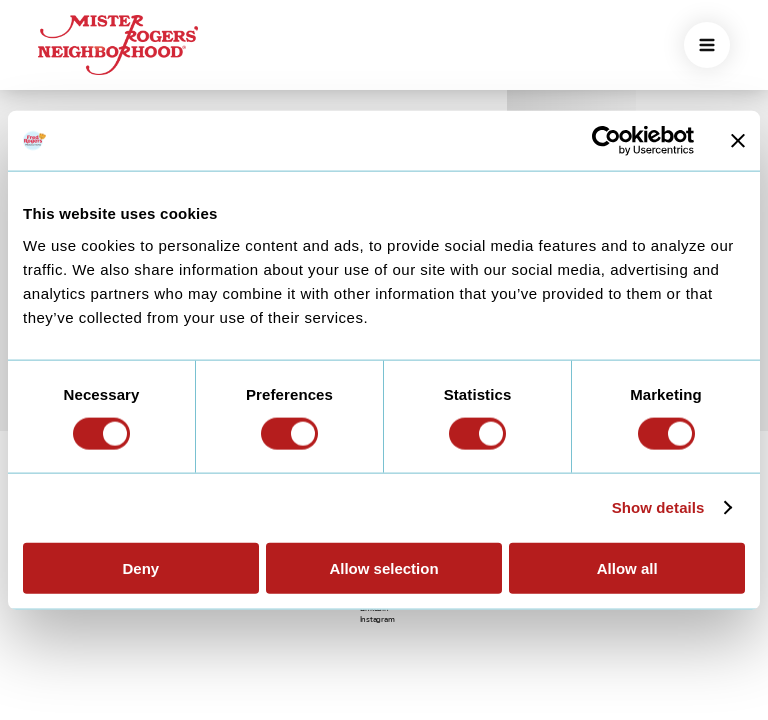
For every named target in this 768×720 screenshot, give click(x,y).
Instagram (377, 619)
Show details (658, 507)
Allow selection (383, 567)
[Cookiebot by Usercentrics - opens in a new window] (606, 141)
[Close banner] (738, 141)
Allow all (627, 567)
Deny (140, 567)
